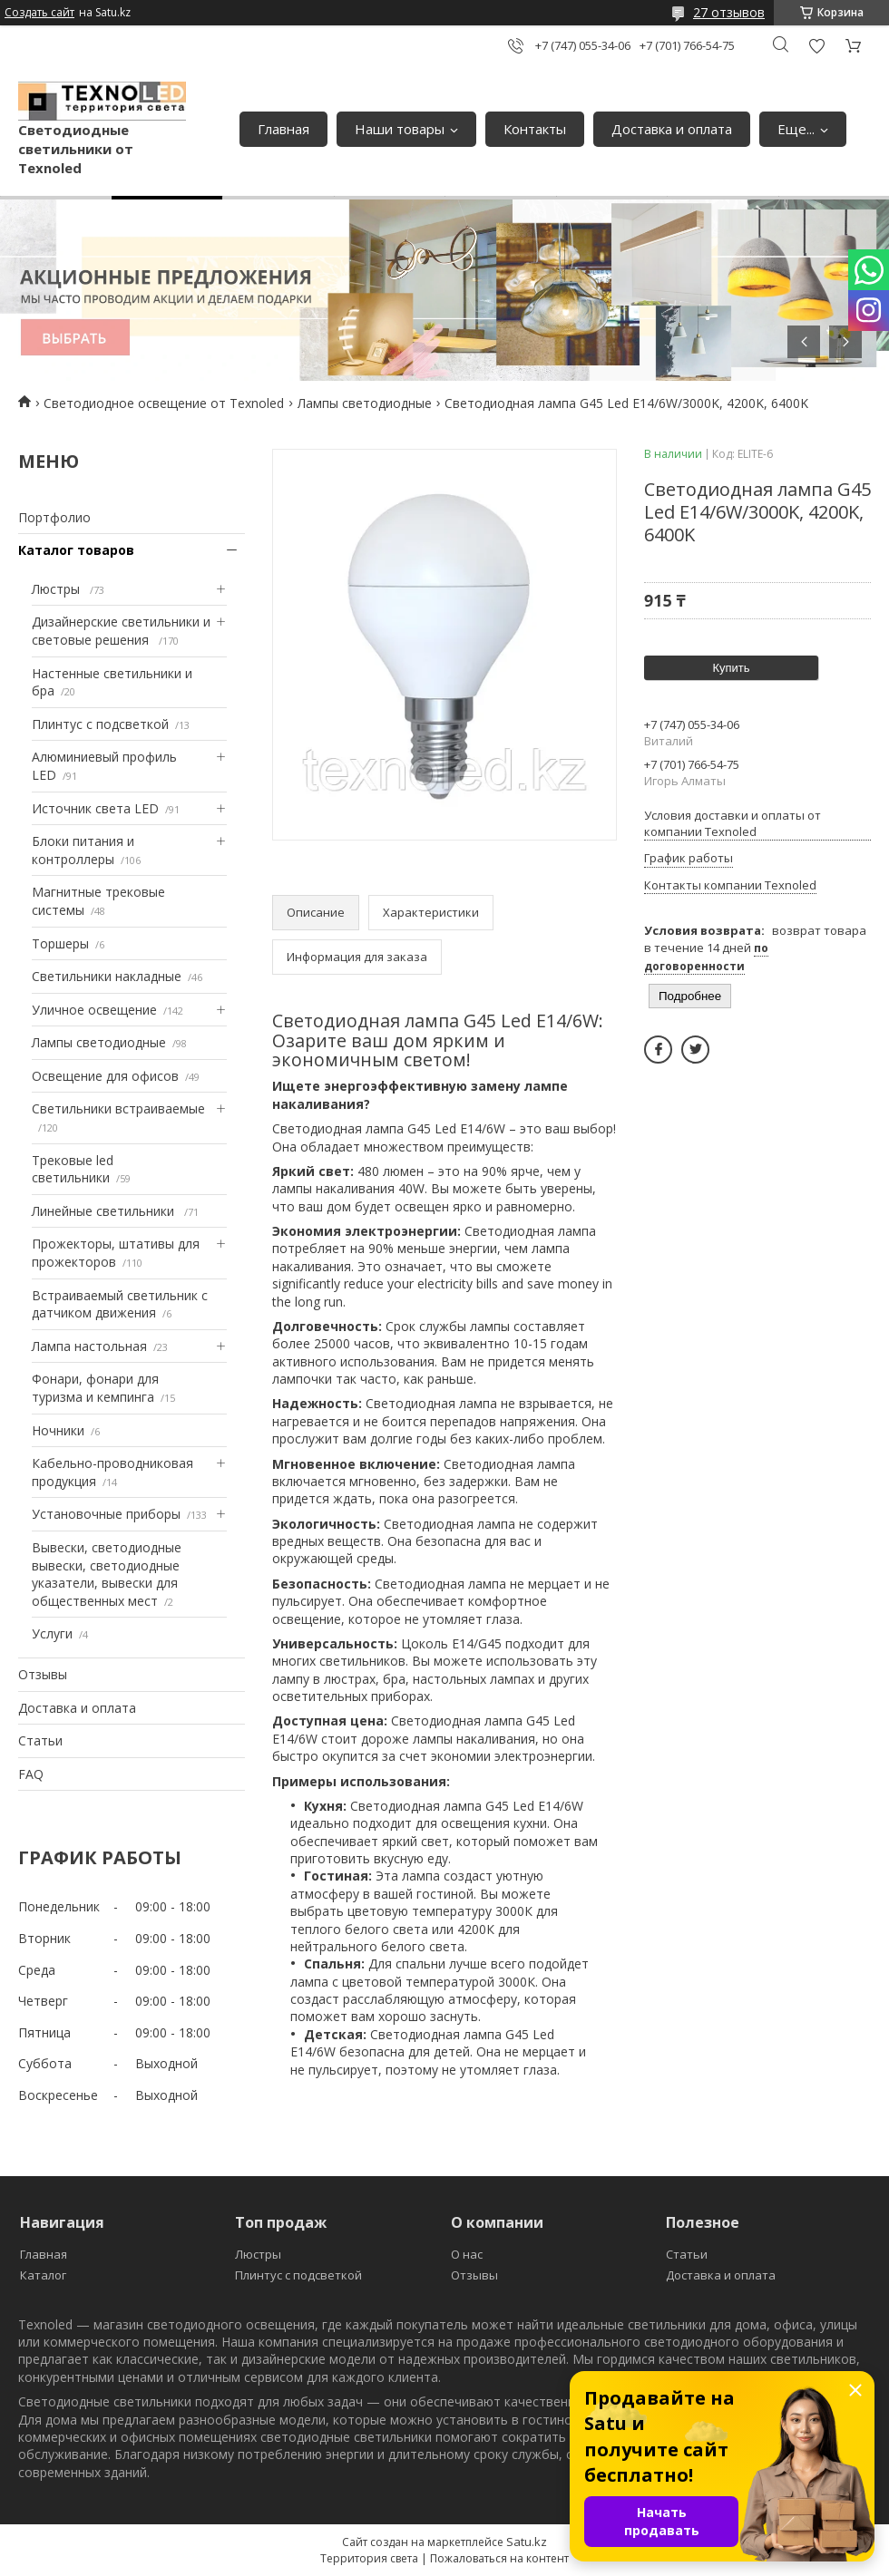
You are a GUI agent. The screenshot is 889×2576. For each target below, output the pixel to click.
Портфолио (54, 517)
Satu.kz (526, 2541)
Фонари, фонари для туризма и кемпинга (95, 1387)
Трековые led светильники (72, 1169)
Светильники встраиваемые (118, 1108)
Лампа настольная (89, 1346)
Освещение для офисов (105, 1075)
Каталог (43, 2275)
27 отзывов (729, 12)
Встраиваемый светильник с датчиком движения (120, 1304)
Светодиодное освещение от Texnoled (164, 403)
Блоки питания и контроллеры (83, 850)
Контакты (534, 129)
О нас (467, 2254)
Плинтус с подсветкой (100, 724)
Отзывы (42, 1674)
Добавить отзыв (816, 45)
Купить (730, 668)
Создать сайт (39, 12)
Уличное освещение (94, 1009)
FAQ (31, 1774)
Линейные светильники (105, 1211)
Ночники (58, 1430)
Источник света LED (95, 808)
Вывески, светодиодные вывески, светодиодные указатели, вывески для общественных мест (106, 1574)
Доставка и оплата (671, 129)
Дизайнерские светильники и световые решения (121, 630)
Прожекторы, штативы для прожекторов (116, 1252)
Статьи (40, 1740)
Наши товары (399, 129)
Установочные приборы (106, 1513)
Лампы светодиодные (365, 403)
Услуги (52, 1633)
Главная (283, 129)
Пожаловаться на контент (499, 2558)
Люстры (57, 589)
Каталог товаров (76, 550)
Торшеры (60, 943)
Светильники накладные (106, 976)
